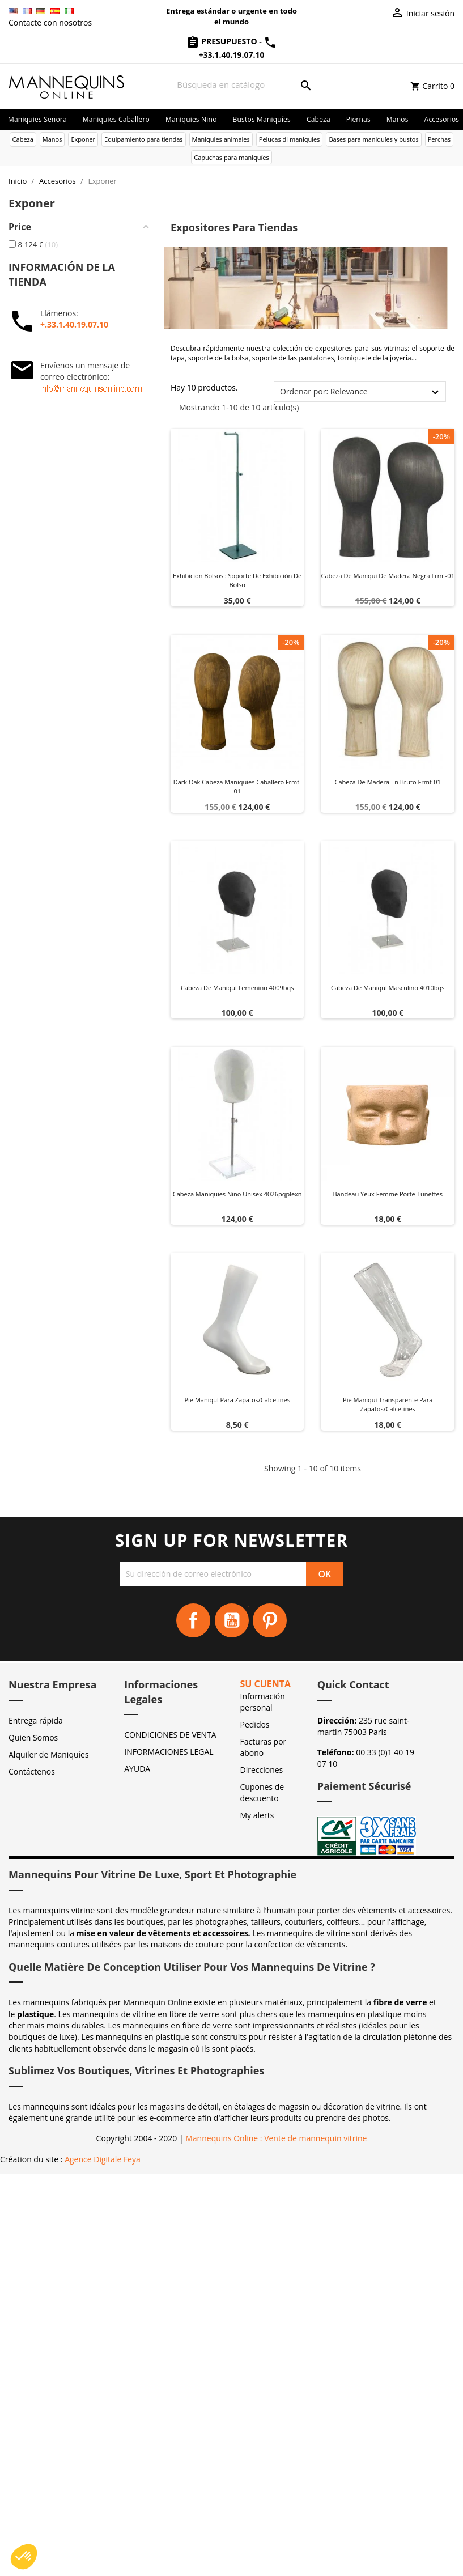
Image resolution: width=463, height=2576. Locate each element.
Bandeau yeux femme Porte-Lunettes (388, 1194)
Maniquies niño (191, 119)
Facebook (193, 1620)
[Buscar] (243, 84)
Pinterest (270, 1620)
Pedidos (255, 1724)
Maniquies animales (221, 139)
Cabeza (318, 119)
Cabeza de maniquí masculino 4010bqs (388, 987)
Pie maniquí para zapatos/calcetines (237, 1399)
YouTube (232, 1620)
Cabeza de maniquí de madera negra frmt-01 (387, 575)
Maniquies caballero (116, 119)
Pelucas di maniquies (289, 139)
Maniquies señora (37, 119)
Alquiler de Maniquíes (49, 1754)
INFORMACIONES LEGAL (168, 1751)
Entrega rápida (36, 1720)
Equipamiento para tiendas (143, 139)
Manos (397, 119)
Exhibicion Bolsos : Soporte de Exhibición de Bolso (237, 580)
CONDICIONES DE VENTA (170, 1734)
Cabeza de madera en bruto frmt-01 (388, 782)
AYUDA (137, 1768)
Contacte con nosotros (50, 22)
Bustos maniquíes (262, 119)
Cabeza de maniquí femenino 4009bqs (237, 987)
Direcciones (261, 1769)
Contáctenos (32, 1771)
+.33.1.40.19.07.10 (74, 324)
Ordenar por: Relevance (324, 391)
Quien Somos (33, 1737)
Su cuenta (265, 1684)
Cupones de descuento (262, 1792)
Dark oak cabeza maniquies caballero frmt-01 (237, 786)
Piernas (358, 119)
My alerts (257, 1815)
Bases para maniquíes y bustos (373, 139)
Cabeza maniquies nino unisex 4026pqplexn (237, 1194)
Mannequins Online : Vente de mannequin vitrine (276, 2138)
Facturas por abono (263, 1747)
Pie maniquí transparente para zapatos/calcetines (387, 1404)
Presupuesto (223, 41)
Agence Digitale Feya (103, 2159)
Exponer (83, 139)
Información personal (262, 1702)
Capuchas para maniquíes (231, 157)
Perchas (439, 139)
